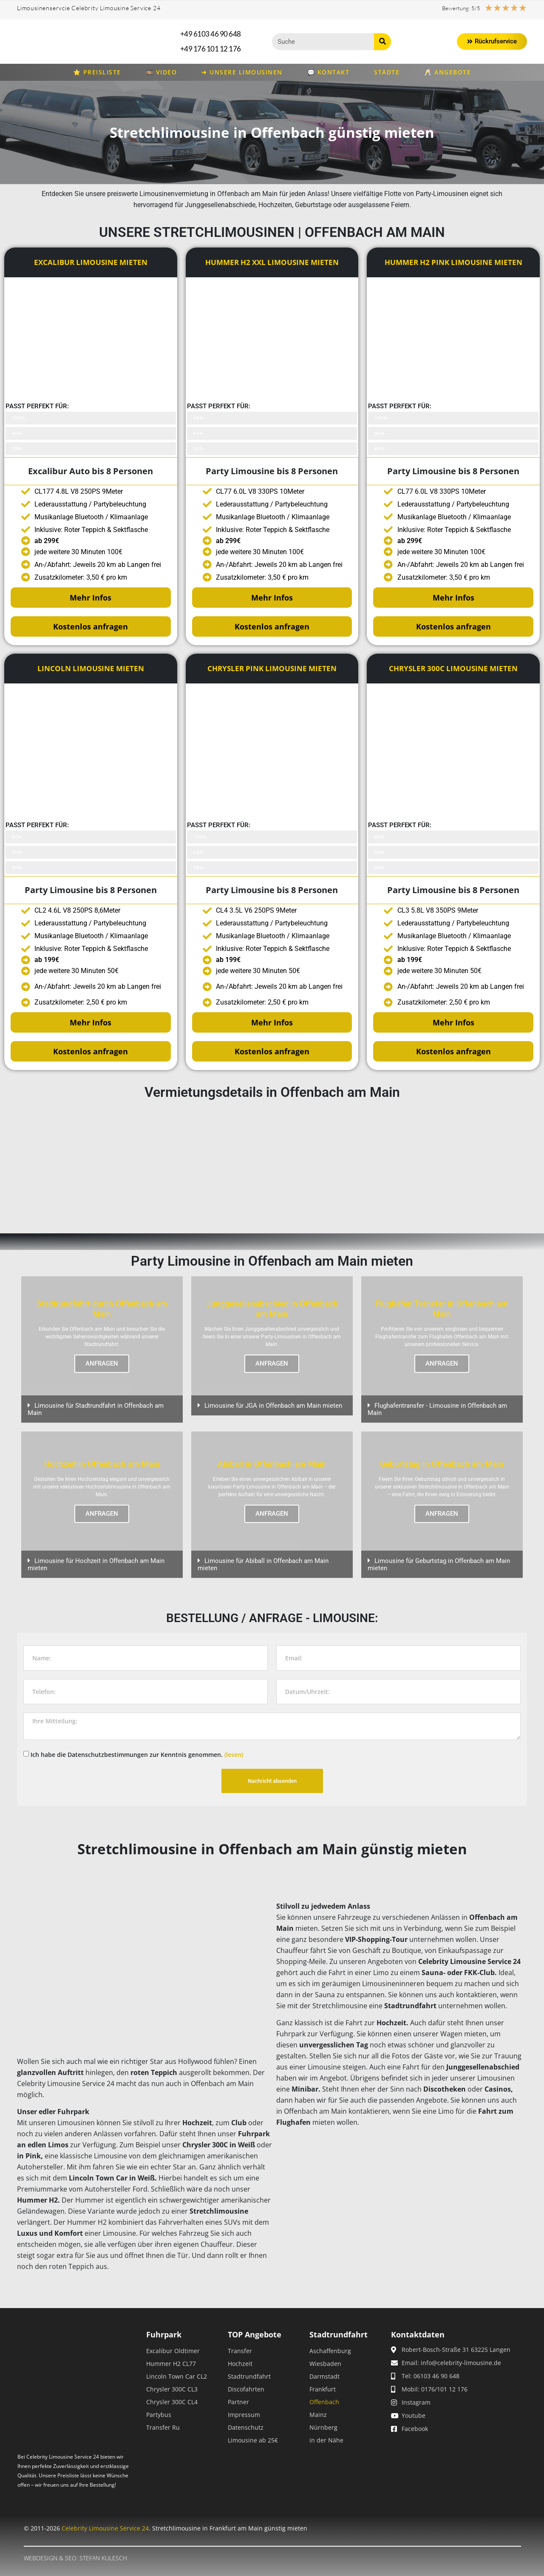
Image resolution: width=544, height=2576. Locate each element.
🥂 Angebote (447, 72)
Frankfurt (322, 2389)
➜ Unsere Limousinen (242, 72)
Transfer (240, 2351)
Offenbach (324, 2402)
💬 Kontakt (328, 72)
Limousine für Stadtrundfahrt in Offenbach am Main (96, 1409)
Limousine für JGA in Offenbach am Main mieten (273, 1405)
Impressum (244, 2415)
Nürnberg (323, 2427)
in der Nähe (326, 2440)
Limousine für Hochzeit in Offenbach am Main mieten (96, 1564)
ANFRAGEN (101, 1364)
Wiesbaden (325, 2364)
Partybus (158, 2415)
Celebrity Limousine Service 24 (105, 2528)
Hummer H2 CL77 (171, 2364)
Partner (238, 2402)
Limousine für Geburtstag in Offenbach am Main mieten (439, 1564)
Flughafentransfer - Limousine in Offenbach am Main (437, 1409)
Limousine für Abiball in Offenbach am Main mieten (263, 1564)
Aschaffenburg (330, 2351)
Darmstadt (324, 2376)
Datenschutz (246, 2427)
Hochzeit (240, 2364)
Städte (387, 72)
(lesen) (233, 1755)
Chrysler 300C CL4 (172, 2402)
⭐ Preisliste (97, 72)
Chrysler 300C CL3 (172, 2389)
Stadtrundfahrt (249, 2376)
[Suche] (382, 41)
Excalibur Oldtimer (173, 2351)
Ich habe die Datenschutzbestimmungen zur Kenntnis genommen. (137, 1755)
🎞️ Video (161, 72)
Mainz (318, 2415)
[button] (102, 1409)
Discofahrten (246, 2389)
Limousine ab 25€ (253, 2440)
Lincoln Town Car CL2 (176, 2376)
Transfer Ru (163, 2427)
